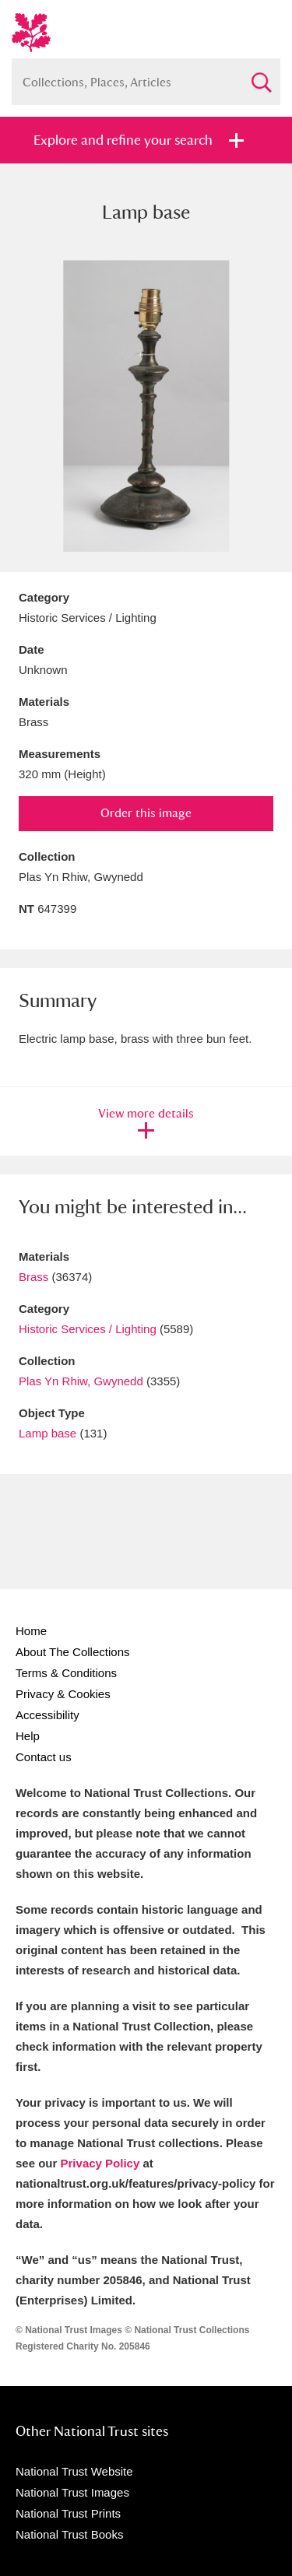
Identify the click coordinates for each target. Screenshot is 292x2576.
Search (260, 75)
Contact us (44, 1757)
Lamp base (47, 1433)
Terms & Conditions (66, 1672)
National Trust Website (74, 2471)
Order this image (146, 812)
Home (31, 1630)
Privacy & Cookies (63, 1693)
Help (28, 1735)
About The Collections (72, 1651)
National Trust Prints (68, 2513)
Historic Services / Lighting (88, 1328)
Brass (33, 1276)
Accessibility (47, 1714)
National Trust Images (72, 2492)
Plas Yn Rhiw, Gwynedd (81, 1381)
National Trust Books (69, 2534)
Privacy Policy (100, 2163)
